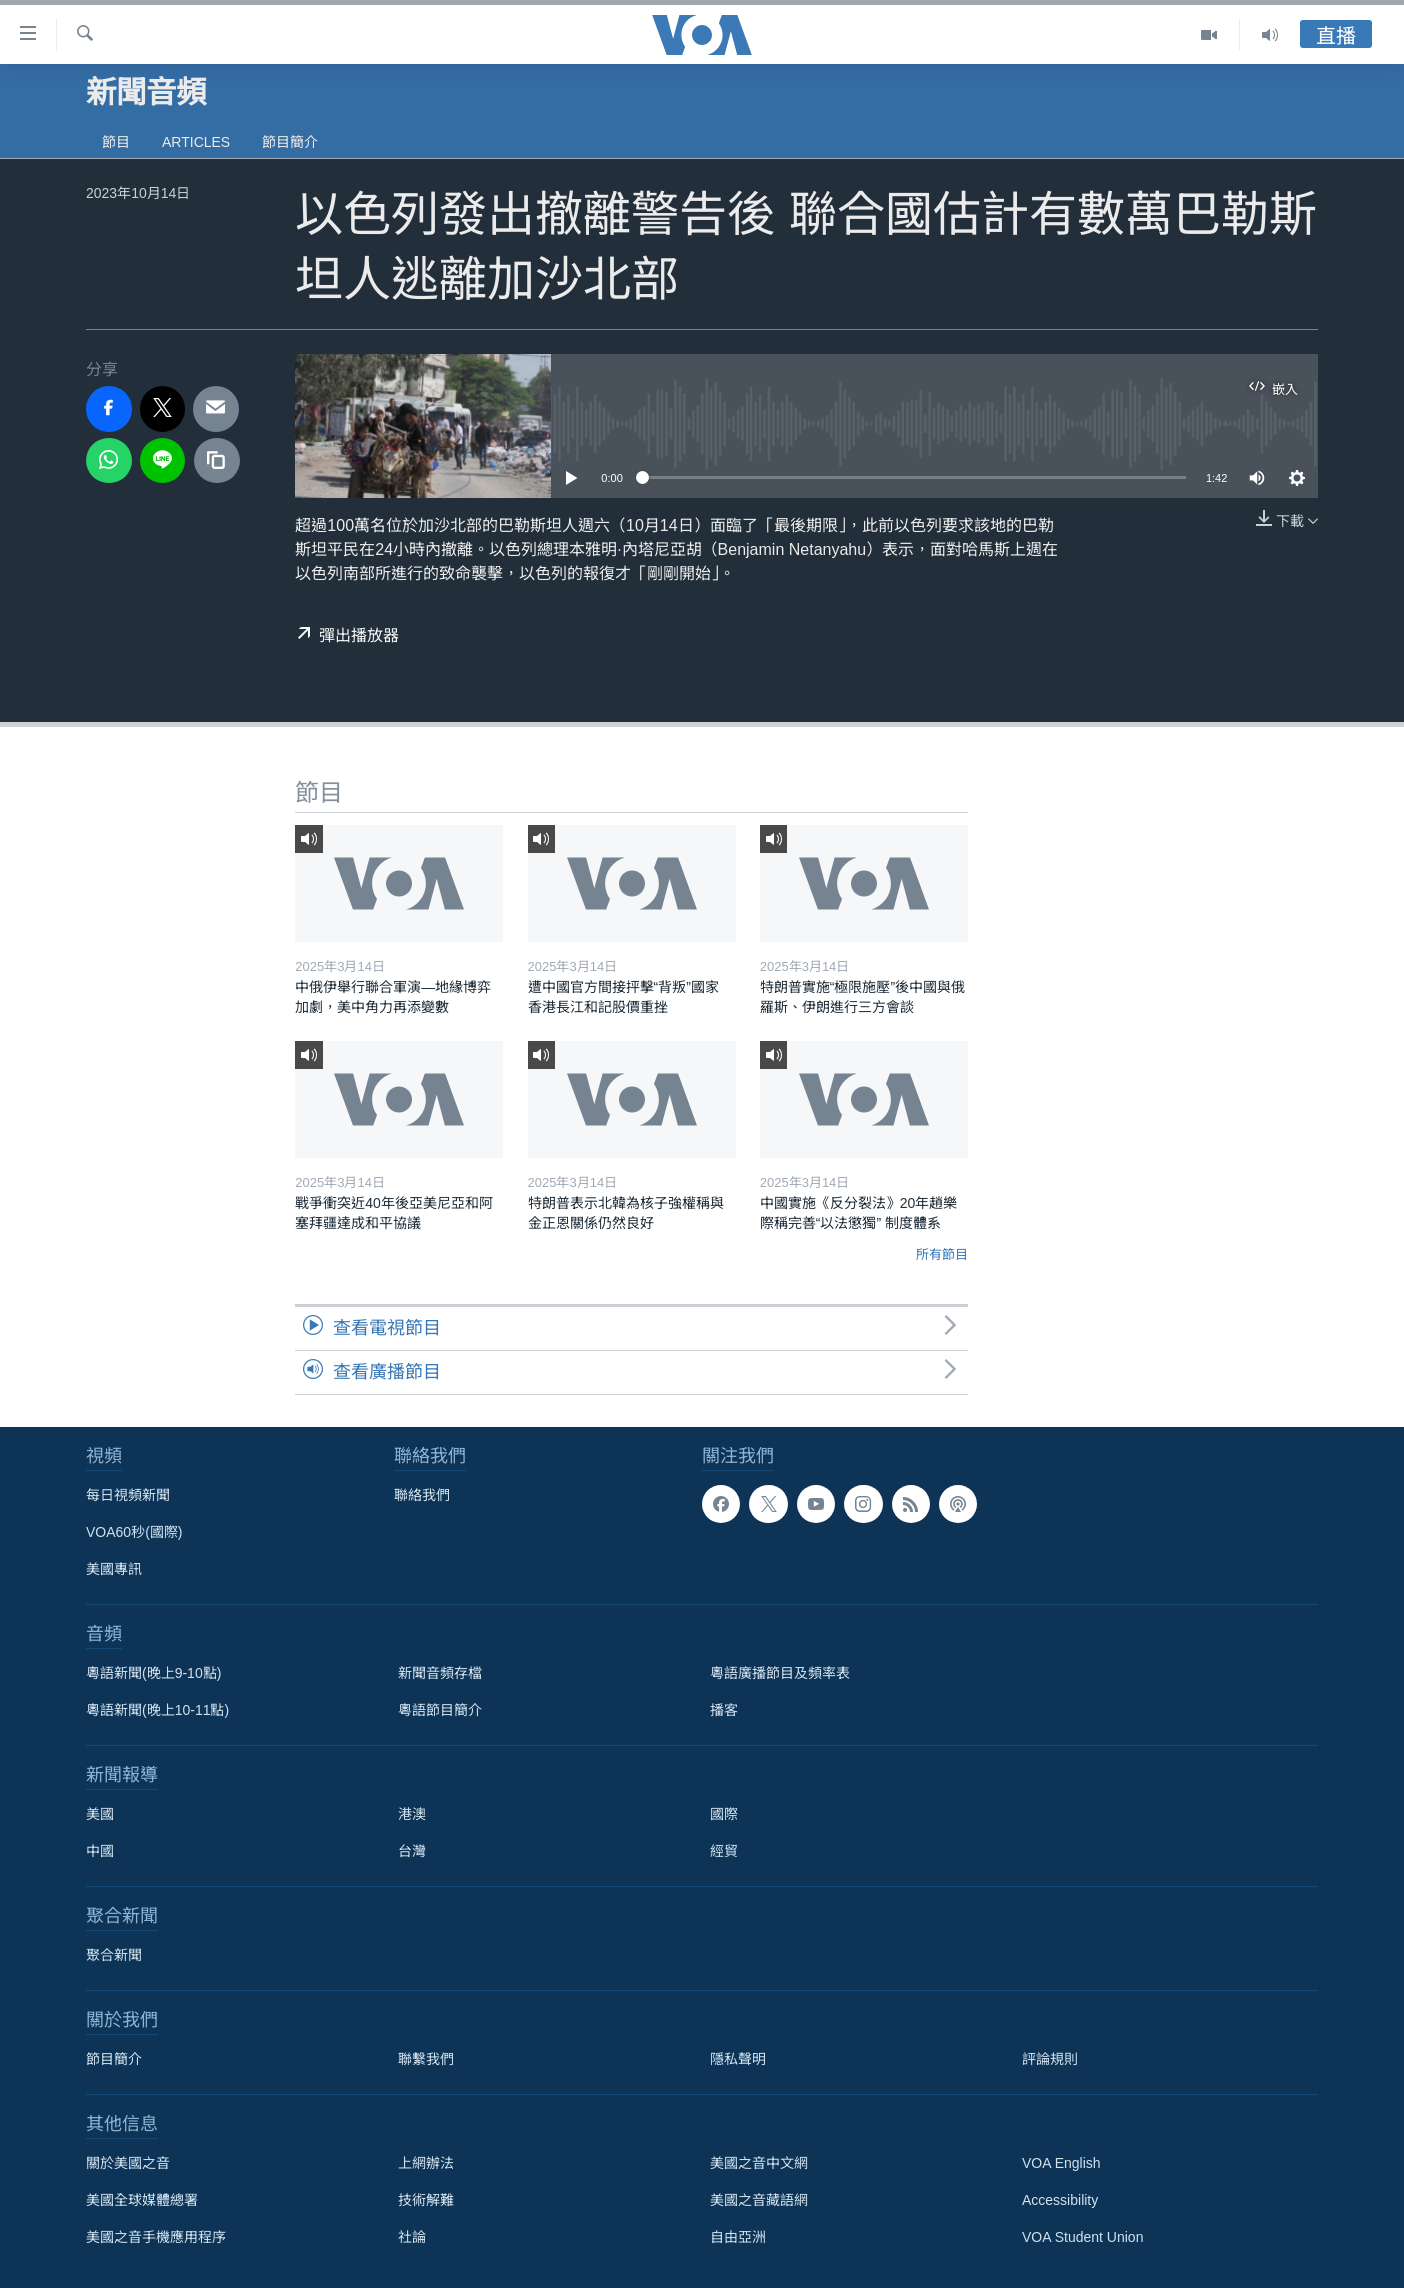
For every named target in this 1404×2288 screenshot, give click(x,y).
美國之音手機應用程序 (156, 2237)
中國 (100, 1851)
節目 (116, 142)
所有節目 (942, 1254)
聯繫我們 (426, 2059)
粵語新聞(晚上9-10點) (153, 1673)
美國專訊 (114, 1569)
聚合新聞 (114, 1955)
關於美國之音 (128, 2163)
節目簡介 (290, 142)
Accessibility (1060, 2200)
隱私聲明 (738, 2059)
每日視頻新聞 (128, 1495)
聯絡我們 (422, 1495)
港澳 (412, 1814)
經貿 (724, 1851)
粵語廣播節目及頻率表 (780, 1673)
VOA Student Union (1082, 2237)
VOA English (1061, 2163)
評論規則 (1050, 2059)
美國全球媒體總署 (142, 2200)
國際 (724, 1814)
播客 (724, 1710)
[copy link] (217, 461)
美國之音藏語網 (759, 2200)
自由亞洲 (738, 2237)
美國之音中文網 (759, 2163)
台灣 (412, 1851)
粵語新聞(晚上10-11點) (157, 1710)
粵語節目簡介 (440, 1710)
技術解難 (426, 2200)
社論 (412, 2237)
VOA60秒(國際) (134, 1532)
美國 (100, 1814)
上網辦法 (426, 2163)
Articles (196, 142)
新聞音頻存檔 (440, 1673)
